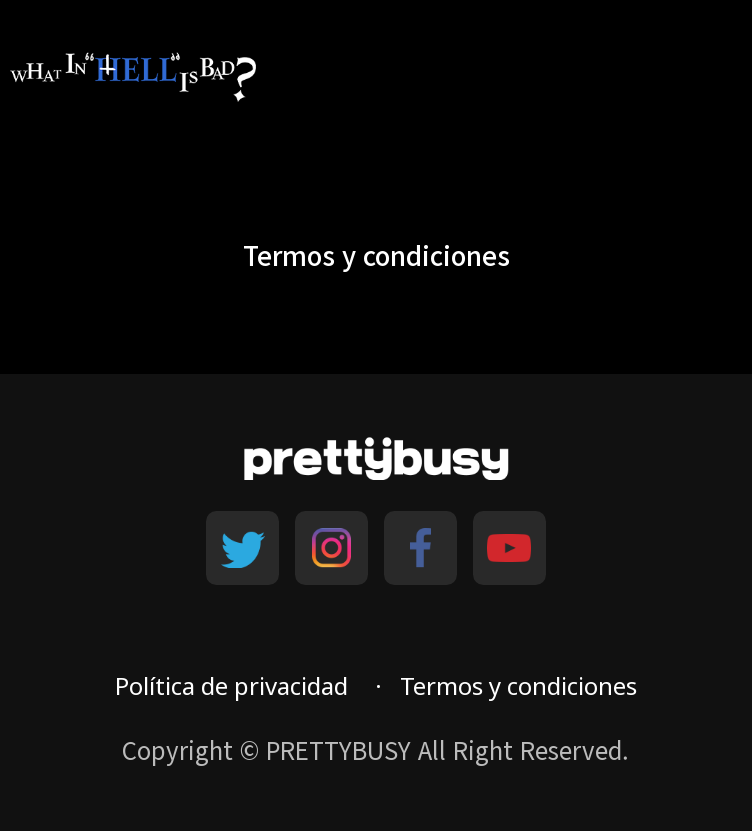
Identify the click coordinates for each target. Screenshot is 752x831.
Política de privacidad (231, 685)
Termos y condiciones (518, 685)
